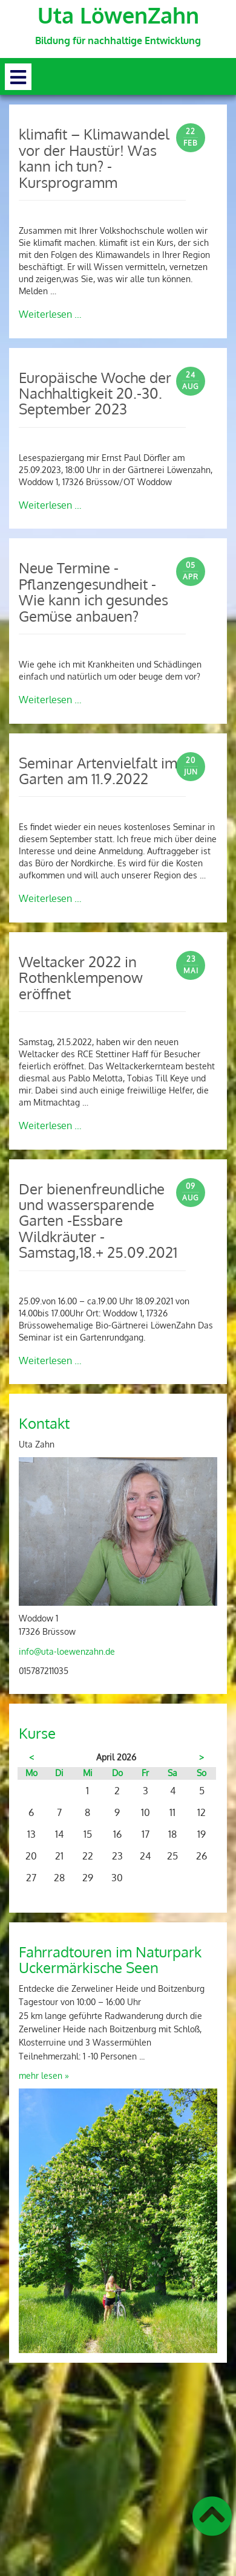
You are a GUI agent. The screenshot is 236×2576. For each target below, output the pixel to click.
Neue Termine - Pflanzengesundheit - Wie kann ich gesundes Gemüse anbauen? (93, 591)
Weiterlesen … (50, 314)
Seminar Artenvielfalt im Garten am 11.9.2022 (98, 770)
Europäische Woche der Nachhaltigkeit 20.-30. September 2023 (95, 393)
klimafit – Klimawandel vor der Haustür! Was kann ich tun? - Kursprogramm (94, 157)
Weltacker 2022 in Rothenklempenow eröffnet (81, 977)
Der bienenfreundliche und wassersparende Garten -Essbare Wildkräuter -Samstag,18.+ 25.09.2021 (98, 1220)
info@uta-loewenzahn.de (67, 1651)
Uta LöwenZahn (118, 15)
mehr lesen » (44, 2075)
